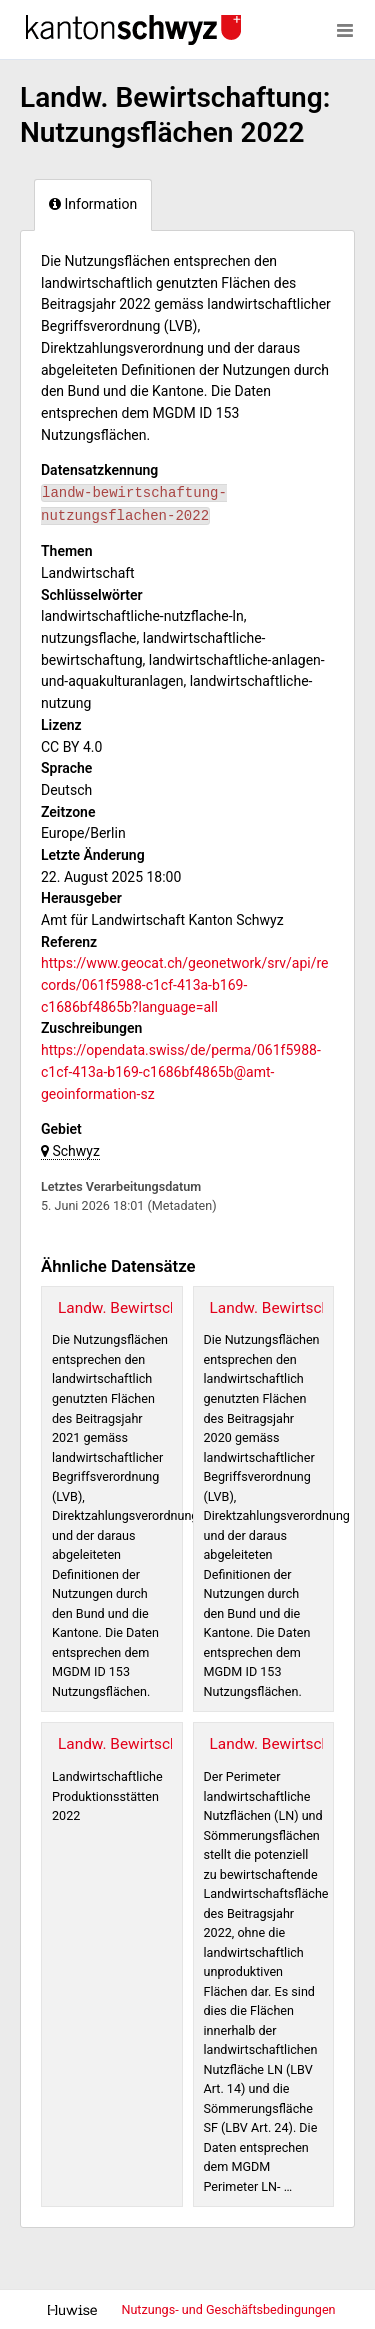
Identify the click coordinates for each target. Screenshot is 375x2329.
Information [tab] (93, 204)
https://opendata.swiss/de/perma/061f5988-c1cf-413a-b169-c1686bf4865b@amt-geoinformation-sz (181, 1071)
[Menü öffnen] (345, 30)
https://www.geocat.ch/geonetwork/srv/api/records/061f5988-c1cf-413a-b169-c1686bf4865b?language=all (185, 984)
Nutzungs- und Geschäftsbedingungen (228, 2309)
